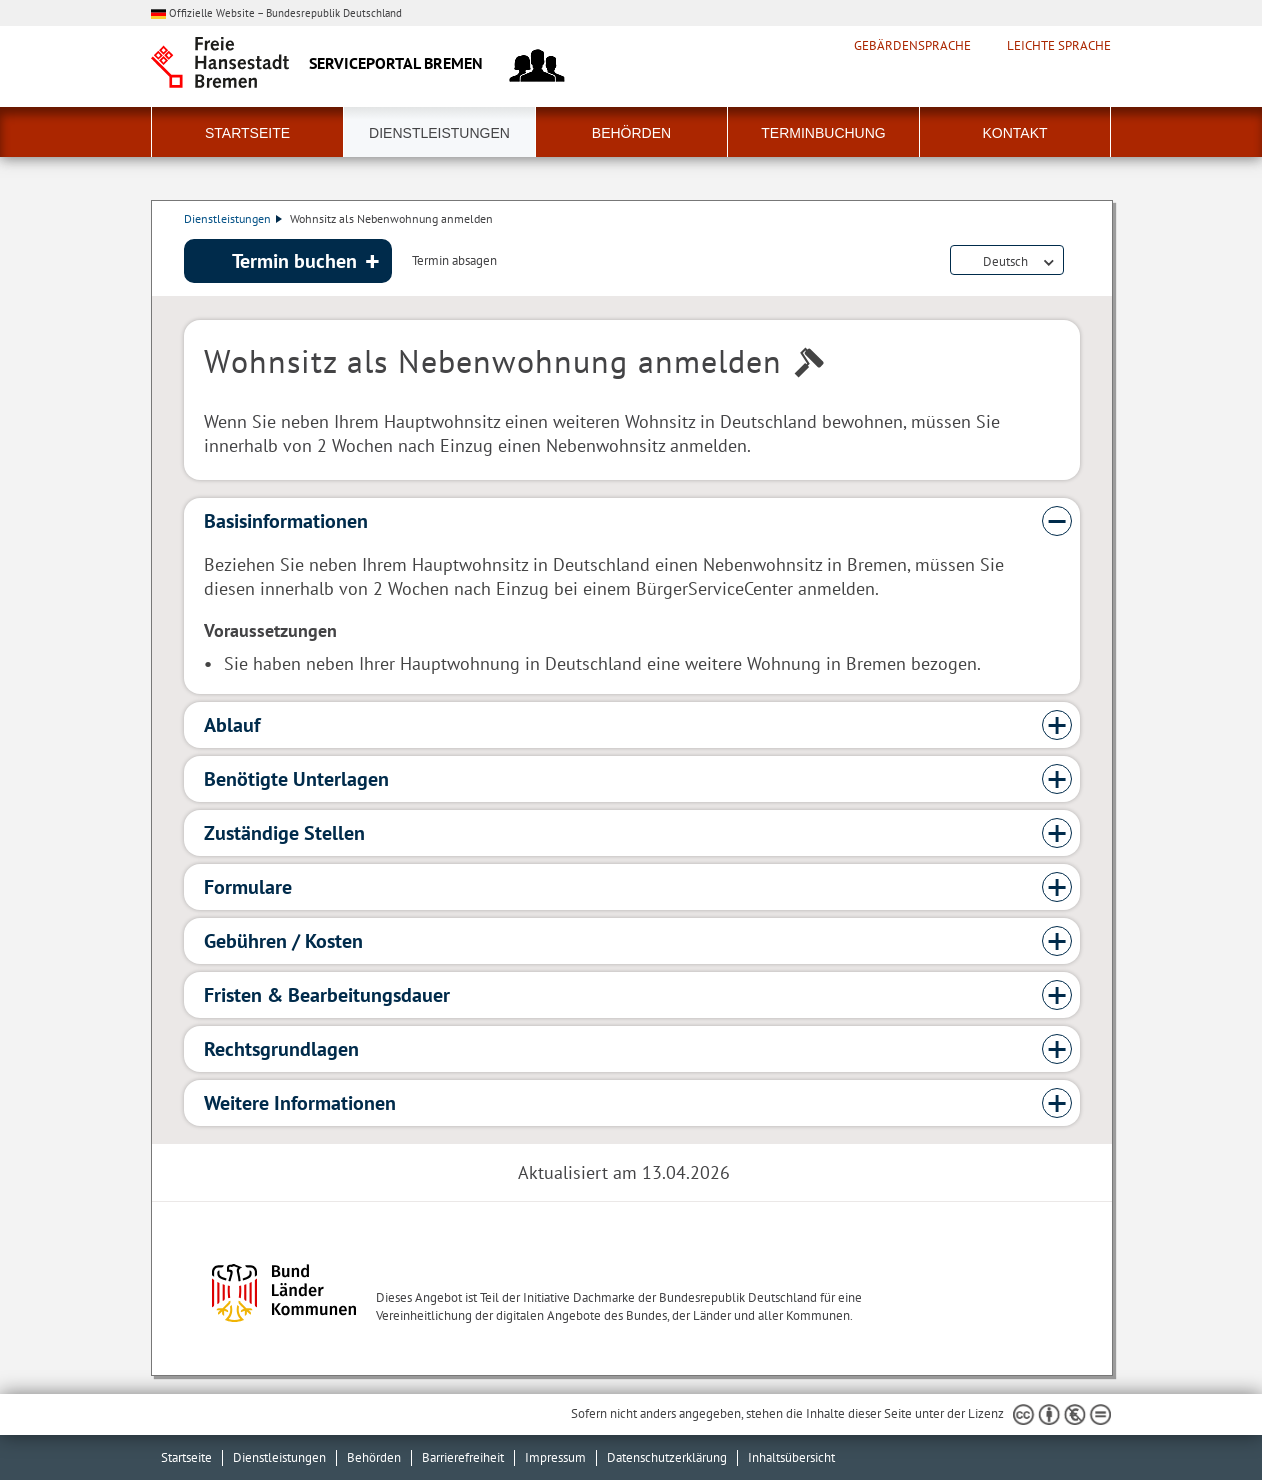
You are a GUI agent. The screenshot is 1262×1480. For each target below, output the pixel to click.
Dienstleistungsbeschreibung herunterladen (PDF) (1076, 262)
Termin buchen (294, 261)
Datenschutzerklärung (667, 1457)
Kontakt (1014, 133)
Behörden (631, 133)
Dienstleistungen (439, 133)
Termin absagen (454, 262)
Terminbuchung (823, 133)
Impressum (555, 1457)
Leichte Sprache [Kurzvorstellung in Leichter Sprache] (1059, 46)
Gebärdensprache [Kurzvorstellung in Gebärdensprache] (912, 46)
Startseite (247, 133)
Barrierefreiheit (463, 1457)
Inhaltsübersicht (791, 1457)
